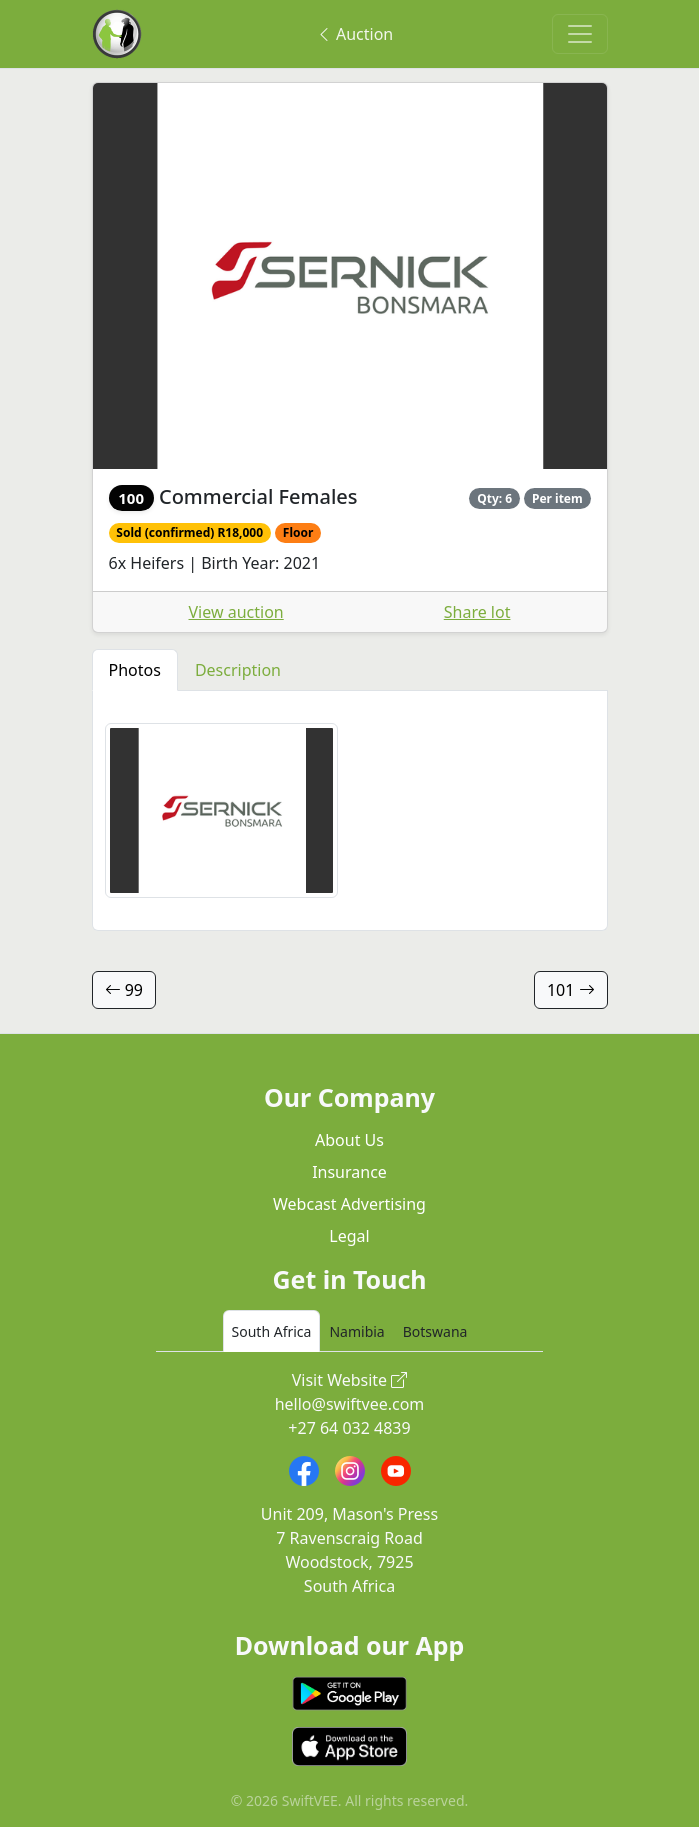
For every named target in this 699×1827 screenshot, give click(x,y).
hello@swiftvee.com (350, 1404)
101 (571, 990)
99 (124, 990)
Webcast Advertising (349, 1204)
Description (238, 670)
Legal (349, 1236)
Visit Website (350, 1380)
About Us (349, 1140)
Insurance (349, 1172)
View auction (236, 612)
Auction (354, 34)
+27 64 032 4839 (349, 1428)
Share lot (477, 612)
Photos (135, 670)
